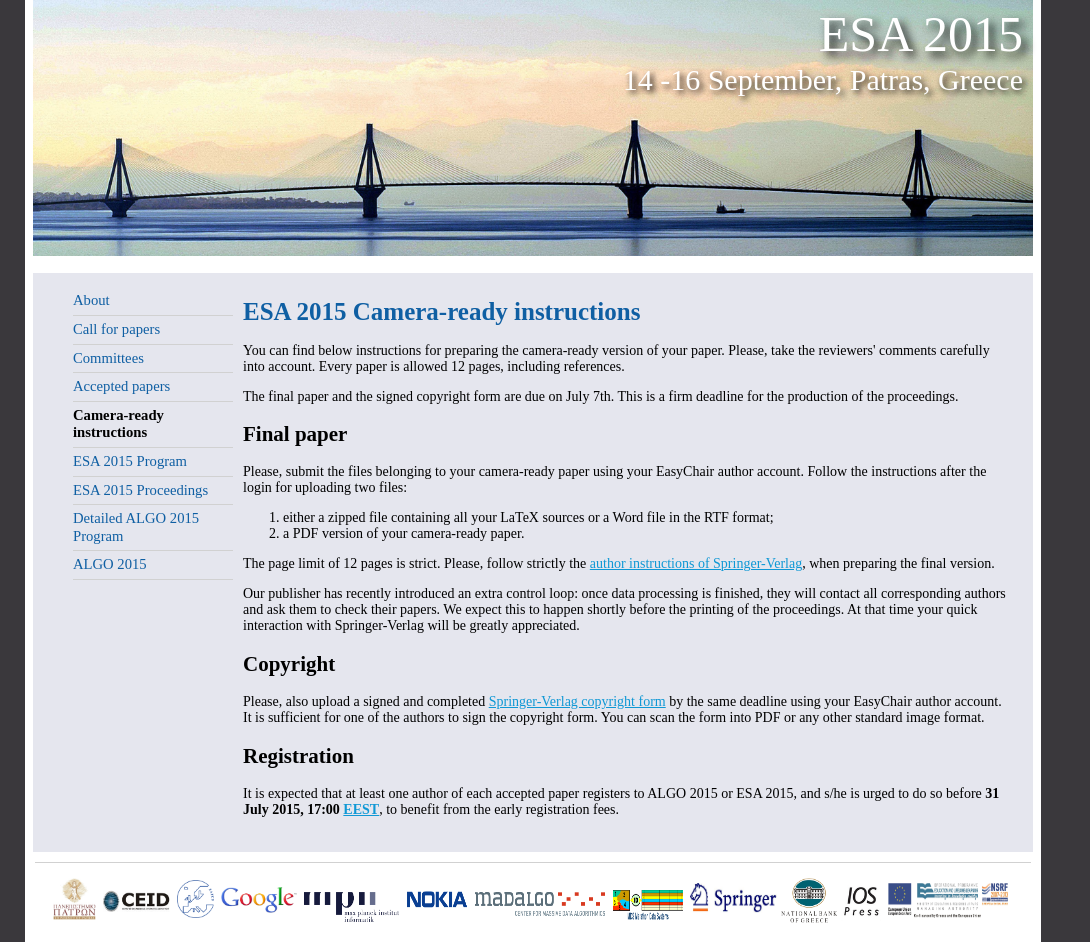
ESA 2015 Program (130, 461)
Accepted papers (121, 386)
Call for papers (116, 329)
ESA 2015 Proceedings (140, 490)
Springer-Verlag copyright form (577, 701)
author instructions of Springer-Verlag (696, 563)
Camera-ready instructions (118, 424)
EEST (361, 809)
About (91, 300)
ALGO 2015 (110, 564)
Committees (108, 358)
